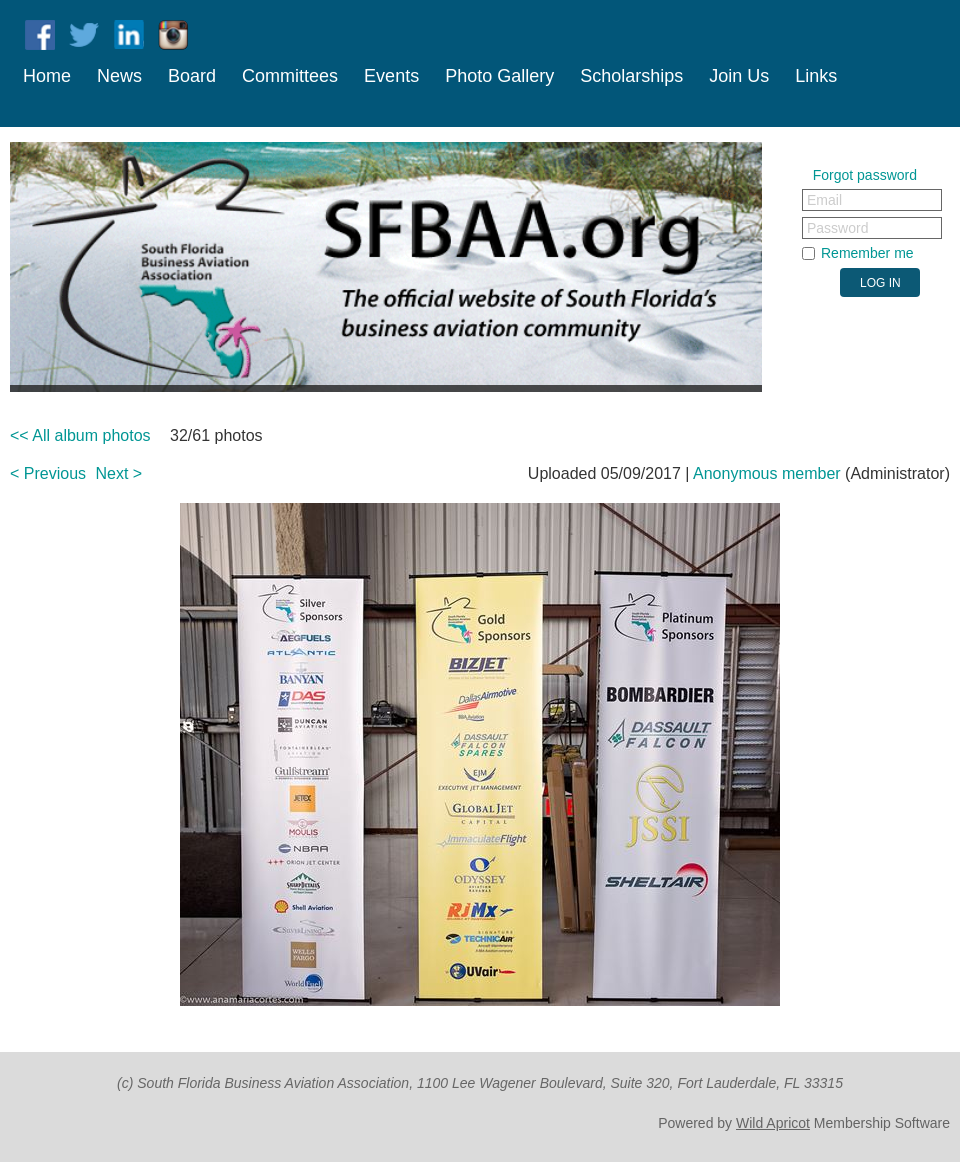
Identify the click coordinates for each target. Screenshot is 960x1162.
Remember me (867, 253)
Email (824, 200)
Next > (119, 473)
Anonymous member (767, 473)
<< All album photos (80, 435)
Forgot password (865, 175)
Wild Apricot (773, 1123)
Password (837, 228)
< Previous (48, 473)
